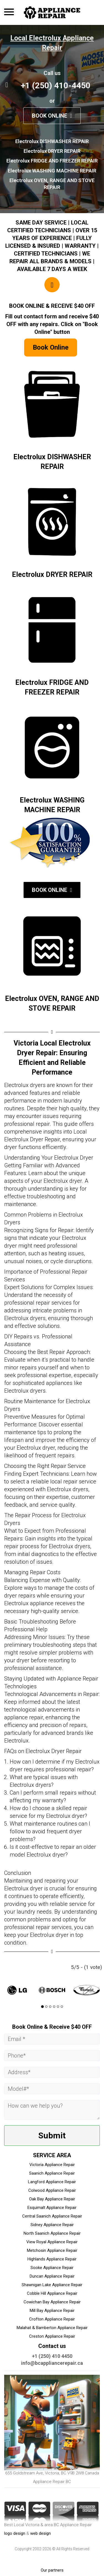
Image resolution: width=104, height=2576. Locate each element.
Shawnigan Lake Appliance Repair (52, 2284)
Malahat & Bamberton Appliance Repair (52, 2327)
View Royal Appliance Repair (52, 2241)
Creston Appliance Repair (52, 2336)
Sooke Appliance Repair (52, 2267)
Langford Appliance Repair (52, 2181)
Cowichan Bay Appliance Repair (52, 2301)
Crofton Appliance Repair (52, 2319)
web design (40, 2533)
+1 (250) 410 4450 (52, 2356)
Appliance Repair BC (52, 2481)
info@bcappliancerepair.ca (52, 2363)
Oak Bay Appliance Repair (52, 2198)
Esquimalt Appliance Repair (52, 2207)
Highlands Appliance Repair (52, 2259)
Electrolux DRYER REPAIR (52, 575)
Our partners (52, 2570)
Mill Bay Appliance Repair (52, 2310)
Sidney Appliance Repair (52, 2224)
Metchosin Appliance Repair (52, 2250)
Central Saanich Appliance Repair (52, 2216)
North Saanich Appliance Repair (52, 2233)
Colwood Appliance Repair (52, 2190)
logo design (14, 2533)
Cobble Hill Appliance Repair (52, 2293)
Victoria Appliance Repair (52, 2164)
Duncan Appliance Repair (52, 2276)
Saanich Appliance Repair (52, 2173)
